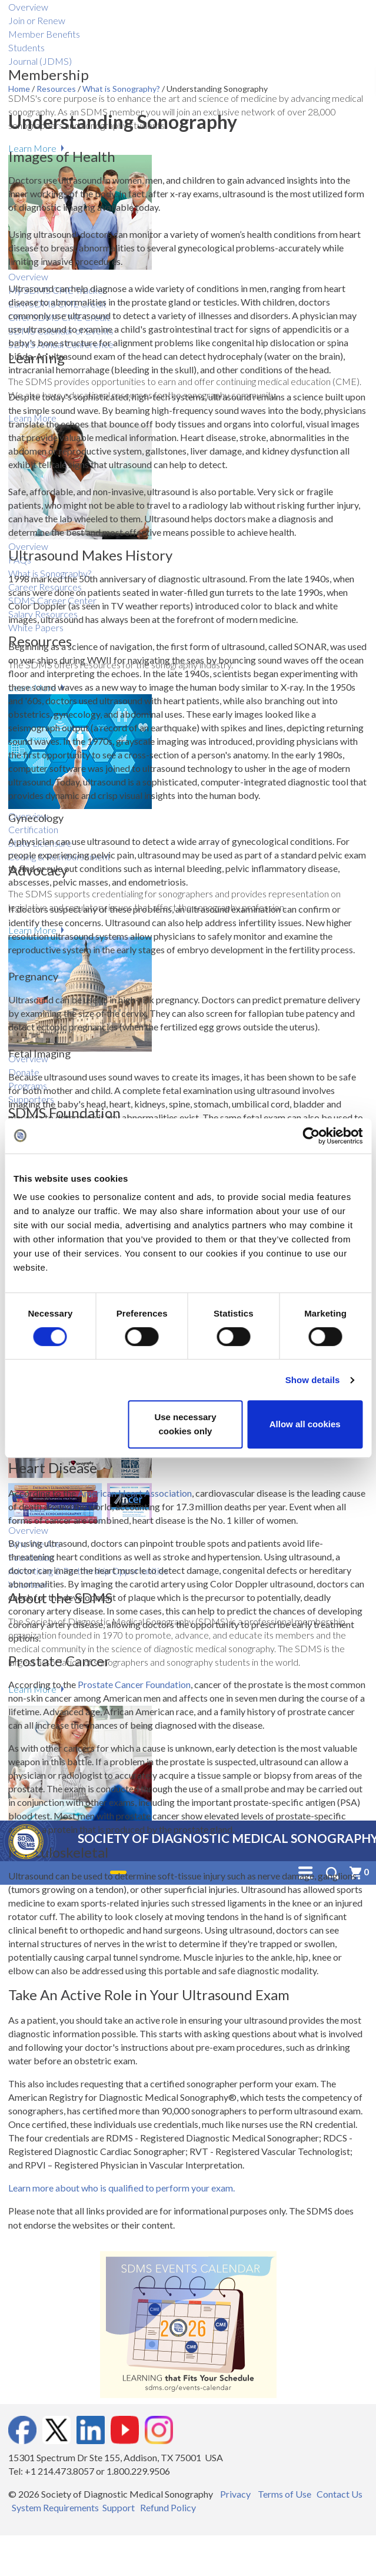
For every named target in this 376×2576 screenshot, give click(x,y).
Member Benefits (44, 33)
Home (20, 89)
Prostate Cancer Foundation (134, 1684)
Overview (28, 6)
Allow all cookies (305, 1424)
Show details (312, 1380)
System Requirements (55, 2507)
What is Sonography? (122, 89)
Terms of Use (284, 2493)
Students (26, 47)
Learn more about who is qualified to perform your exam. (121, 2187)
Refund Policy (168, 2507)
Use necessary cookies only (185, 1424)
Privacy (235, 2493)
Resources (57, 89)
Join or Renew (36, 20)
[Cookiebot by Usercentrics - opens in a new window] (310, 1136)
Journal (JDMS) (40, 61)
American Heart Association (135, 1492)
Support (118, 2507)
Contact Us (339, 2493)
